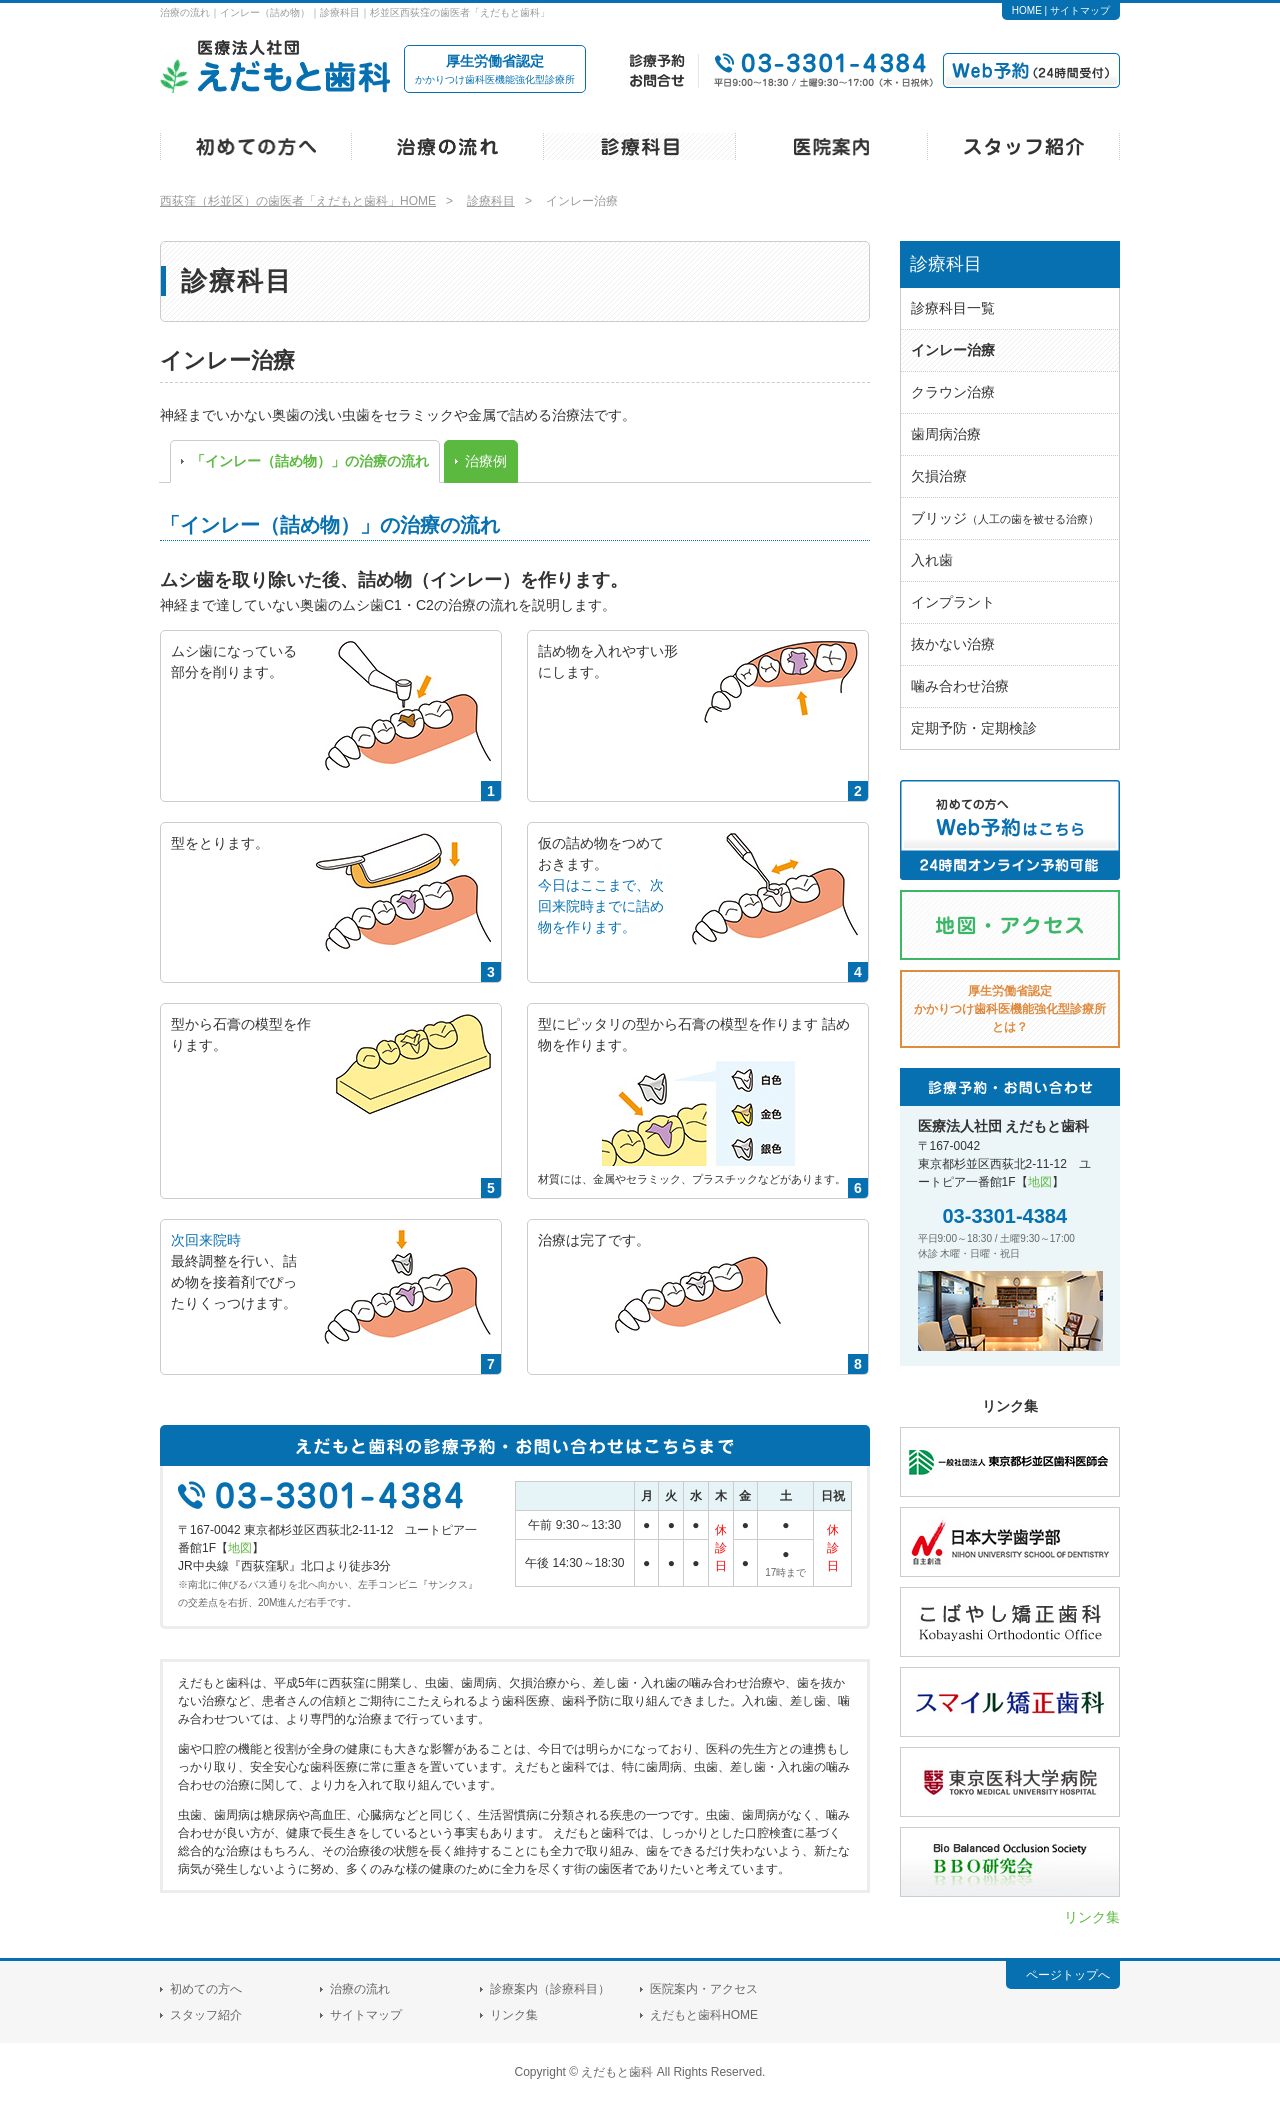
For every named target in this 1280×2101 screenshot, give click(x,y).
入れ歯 (932, 560)
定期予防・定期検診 (974, 728)
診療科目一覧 (953, 308)
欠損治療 (939, 476)
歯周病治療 (946, 434)
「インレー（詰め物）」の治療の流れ (310, 461)
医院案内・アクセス (704, 1989)
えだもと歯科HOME (704, 2015)
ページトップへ (1068, 1975)
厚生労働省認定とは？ (1010, 1009)
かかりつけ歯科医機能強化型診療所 (495, 68)
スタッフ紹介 (206, 2015)
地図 (240, 1548)
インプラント (953, 602)
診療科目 (491, 201)
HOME (1027, 10)
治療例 (486, 461)
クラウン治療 (953, 392)
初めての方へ (206, 1989)
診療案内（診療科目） (550, 1989)
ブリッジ (1005, 518)
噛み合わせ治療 (960, 686)
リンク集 (1092, 1917)
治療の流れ (360, 1989)
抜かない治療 (953, 644)
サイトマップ (1080, 10)
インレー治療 (953, 350)
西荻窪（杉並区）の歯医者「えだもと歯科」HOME (298, 201)
